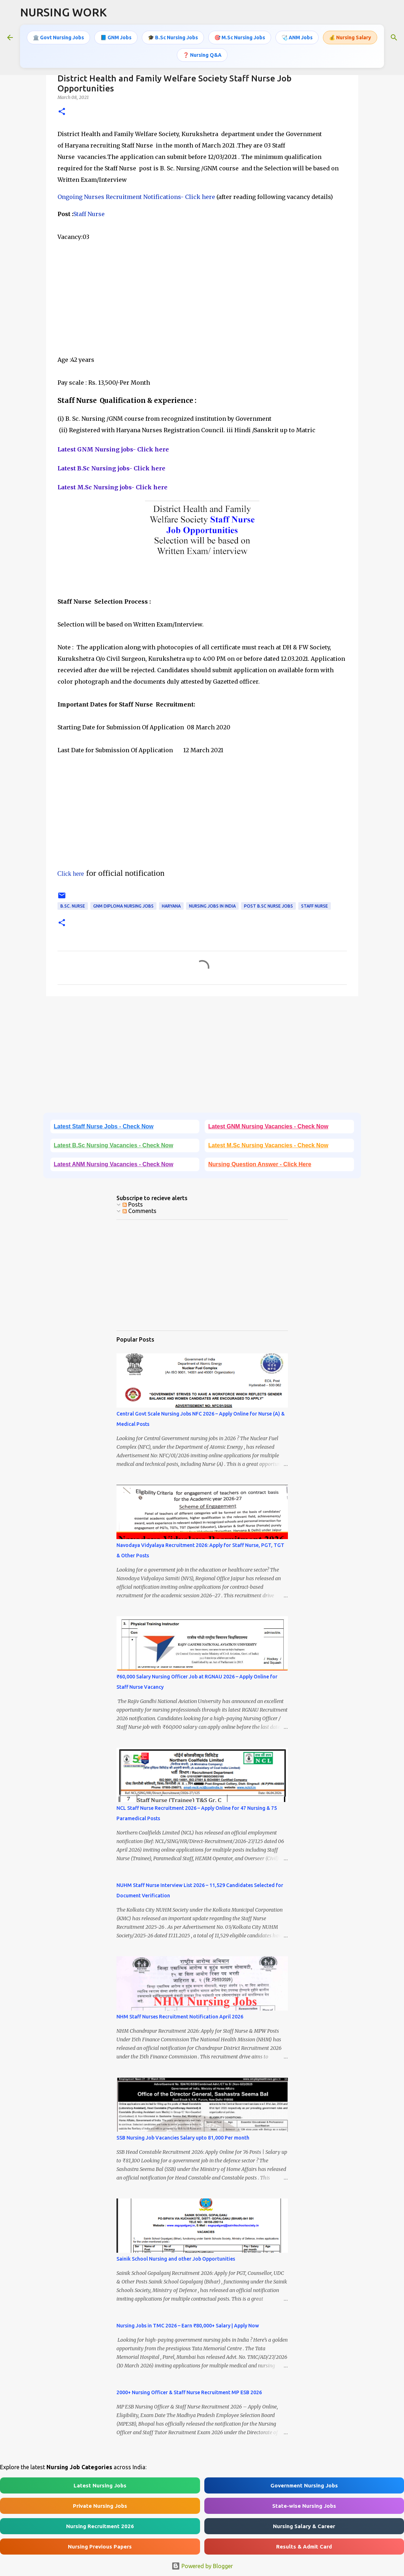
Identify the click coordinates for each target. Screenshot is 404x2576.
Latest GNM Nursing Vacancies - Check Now (268, 1126)
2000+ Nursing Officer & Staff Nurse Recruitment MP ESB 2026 (189, 2392)
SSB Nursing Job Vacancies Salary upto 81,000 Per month (182, 2138)
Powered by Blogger (202, 2566)
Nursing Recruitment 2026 (100, 2526)
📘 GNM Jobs (115, 37)
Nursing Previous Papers (100, 2546)
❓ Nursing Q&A (202, 55)
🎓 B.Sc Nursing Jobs (173, 37)
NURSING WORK (63, 12)
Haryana (171, 906)
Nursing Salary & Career (304, 2526)
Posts (133, 1204)
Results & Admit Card (304, 2546)
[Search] (394, 37)
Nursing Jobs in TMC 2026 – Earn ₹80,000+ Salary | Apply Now (187, 2325)
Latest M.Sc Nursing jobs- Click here (113, 487)
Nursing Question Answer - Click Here (259, 1164)
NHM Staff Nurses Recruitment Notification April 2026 (179, 2017)
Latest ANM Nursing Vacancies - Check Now (114, 1164)
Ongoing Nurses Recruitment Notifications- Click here (136, 196)
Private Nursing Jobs (100, 2506)
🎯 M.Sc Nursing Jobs (239, 37)
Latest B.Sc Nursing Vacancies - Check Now (113, 1145)
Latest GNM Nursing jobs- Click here (113, 449)
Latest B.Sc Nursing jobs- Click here (111, 468)
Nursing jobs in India (212, 906)
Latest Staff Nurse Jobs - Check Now (104, 1126)
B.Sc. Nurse (72, 906)
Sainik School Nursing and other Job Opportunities (175, 2259)
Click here (71, 873)
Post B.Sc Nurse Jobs (268, 906)
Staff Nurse (89, 214)
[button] (62, 112)
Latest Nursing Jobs (100, 2485)
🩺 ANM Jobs (297, 37)
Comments (139, 1211)
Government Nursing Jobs (304, 2485)
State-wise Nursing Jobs (304, 2506)
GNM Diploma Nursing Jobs (123, 906)
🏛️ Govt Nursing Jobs (58, 37)
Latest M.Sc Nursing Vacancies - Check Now (268, 1145)
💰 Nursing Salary (350, 37)
